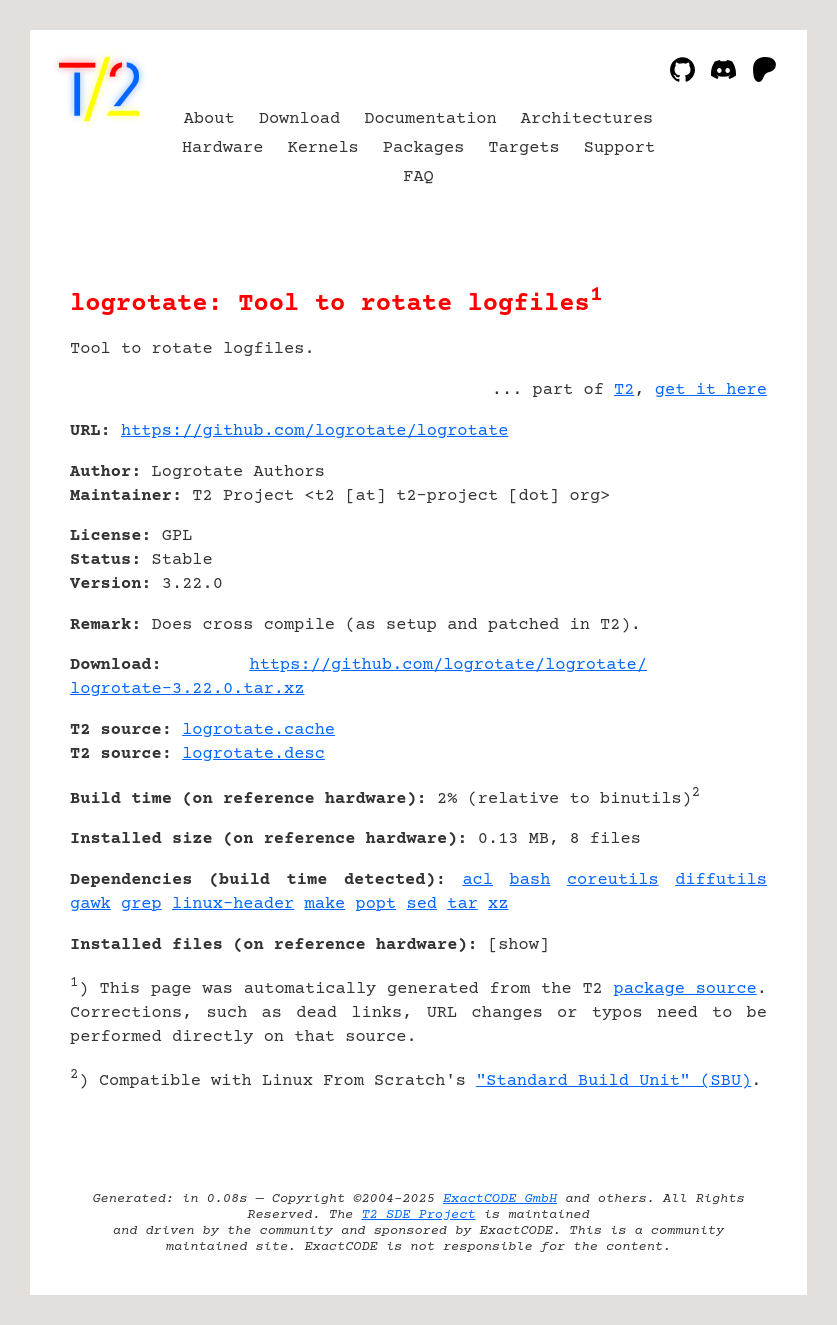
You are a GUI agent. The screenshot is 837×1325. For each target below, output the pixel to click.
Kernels (322, 148)
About (209, 119)
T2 (624, 390)
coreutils (613, 880)
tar (462, 904)
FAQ (418, 177)
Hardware (223, 148)
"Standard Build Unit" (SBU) (613, 1081)
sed (421, 904)
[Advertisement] (707, 550)
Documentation (430, 119)
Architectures (587, 119)
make (325, 904)
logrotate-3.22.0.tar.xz (187, 689)
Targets (523, 148)
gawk (90, 904)
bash (530, 880)
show (518, 945)
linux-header (233, 904)
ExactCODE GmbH (500, 1199)
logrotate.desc (253, 754)
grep (141, 904)
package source (685, 989)
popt (375, 904)
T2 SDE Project (418, 1215)
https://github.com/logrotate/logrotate (314, 431)
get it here (711, 390)
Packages (424, 148)
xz (498, 904)
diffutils (721, 880)
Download (300, 119)
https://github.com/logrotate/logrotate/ (448, 665)
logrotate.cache (258, 730)
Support (619, 148)
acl (477, 880)
